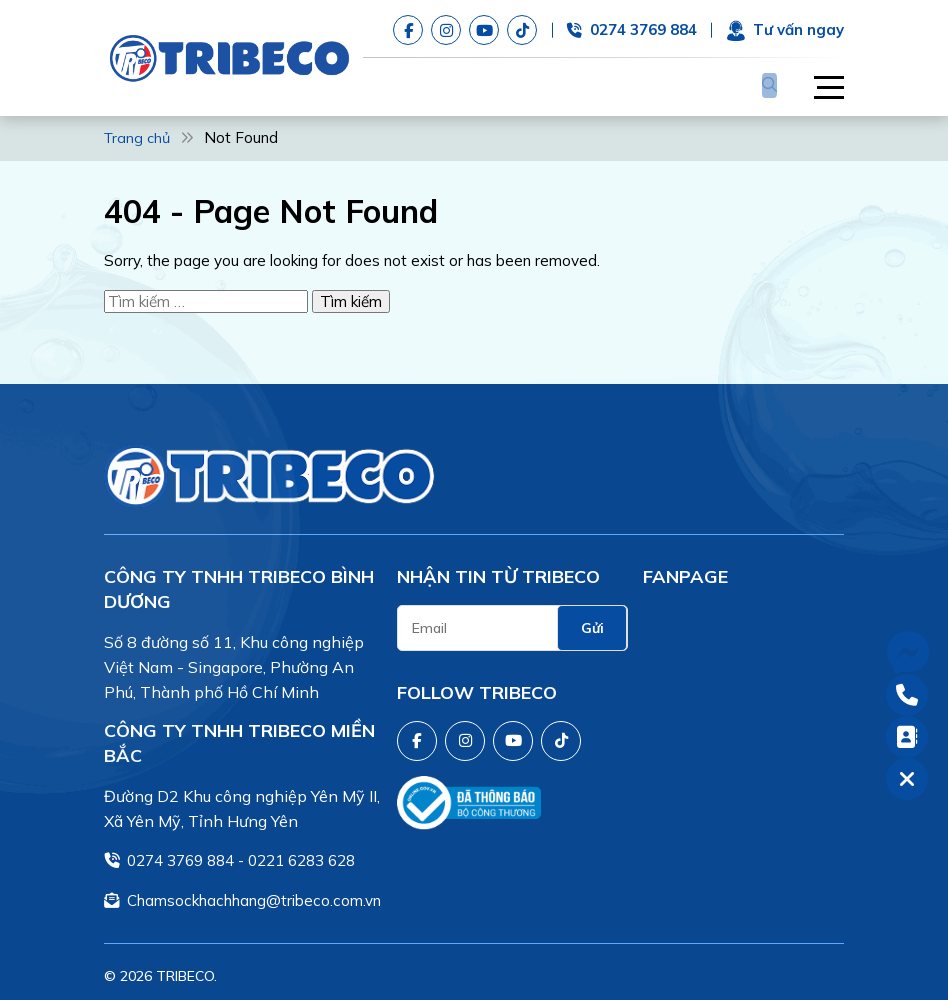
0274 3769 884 (180, 853)
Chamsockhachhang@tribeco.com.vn (254, 893)
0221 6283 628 (301, 853)
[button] (819, 82)
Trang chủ (139, 131)
